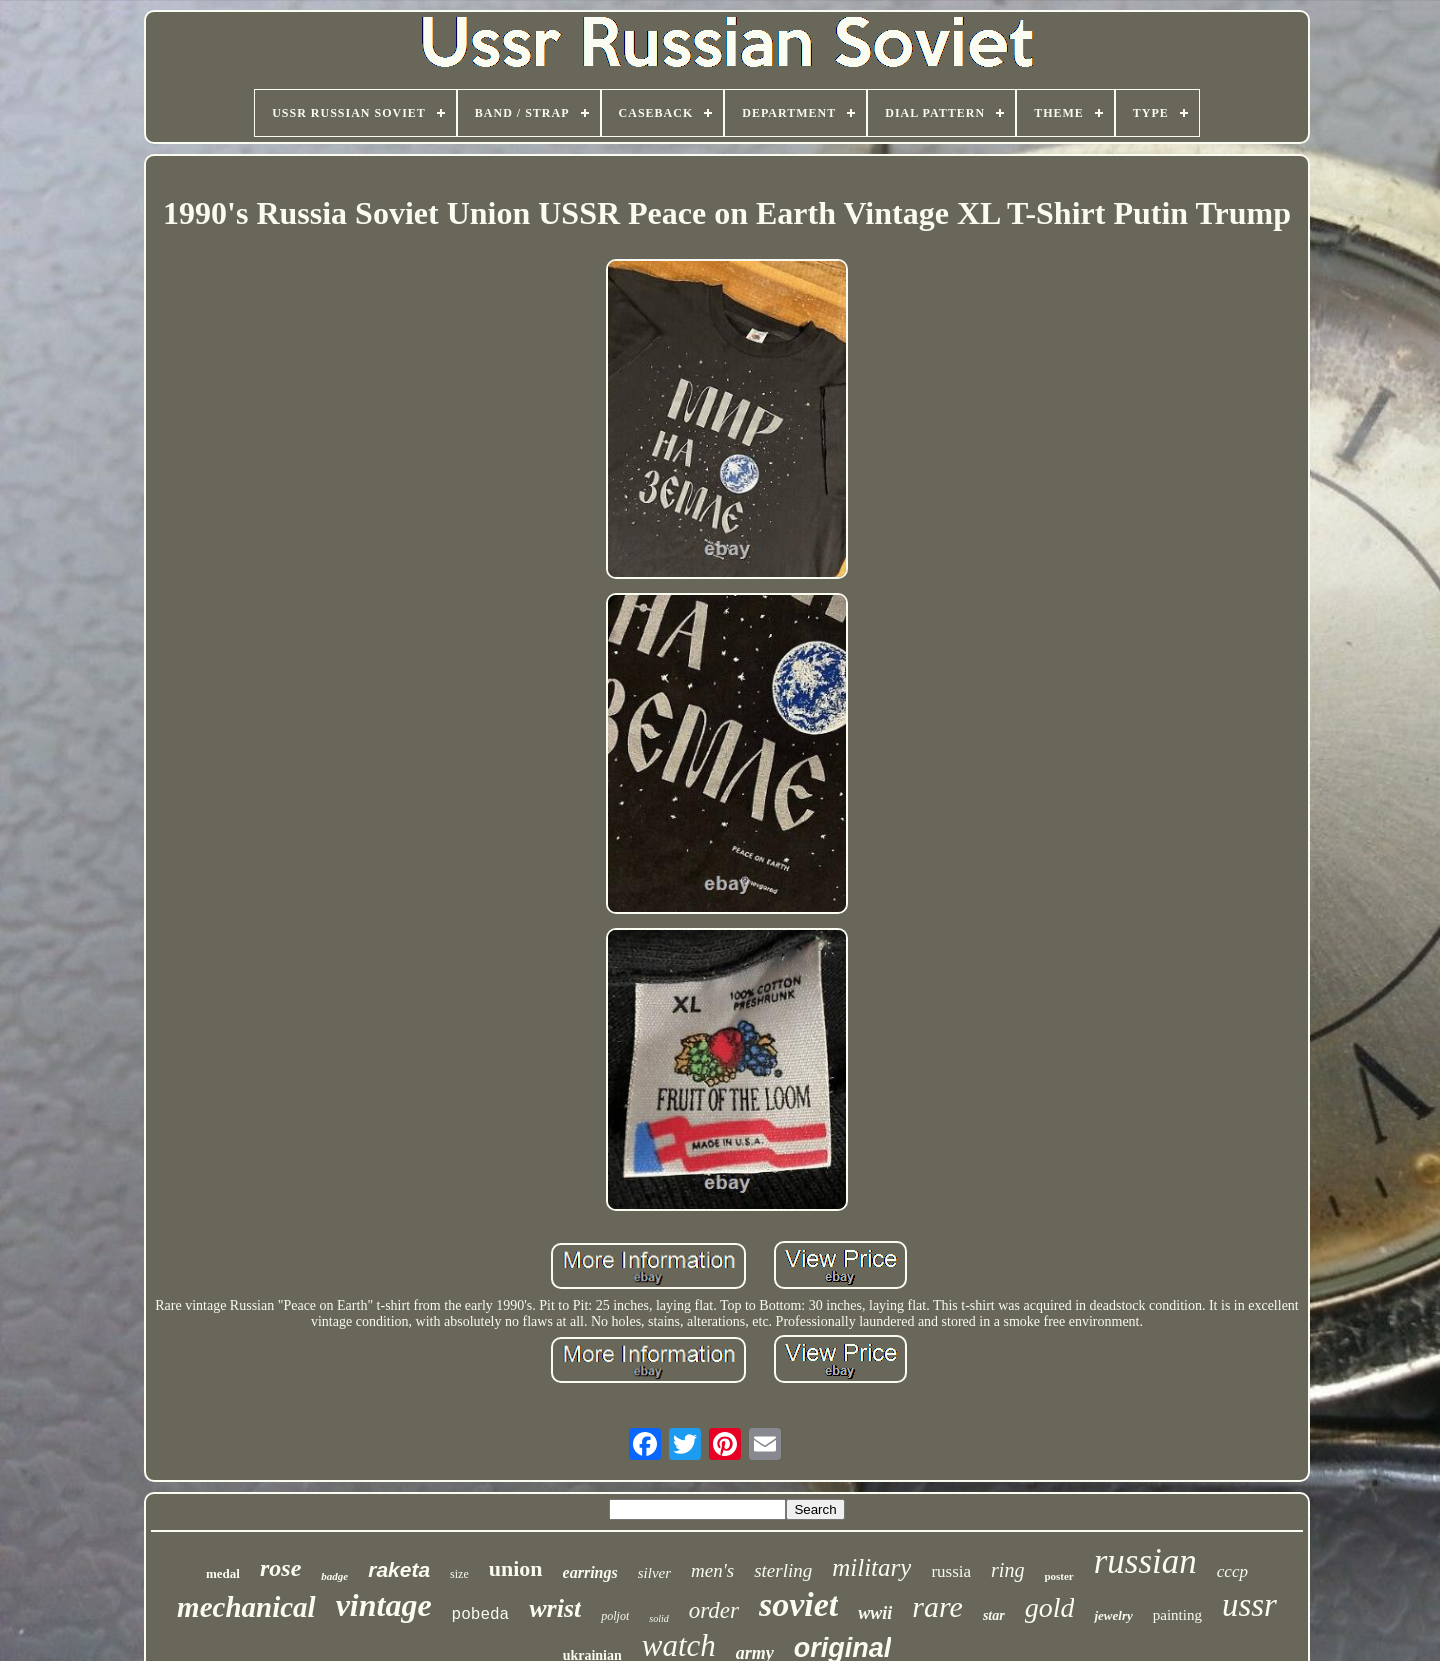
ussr (1249, 1605)
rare (937, 1606)
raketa (399, 1569)
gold (1050, 1607)
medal (223, 1573)
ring (1007, 1570)
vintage (384, 1605)
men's (712, 1570)
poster (1058, 1576)
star (994, 1615)
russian (1145, 1561)
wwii (875, 1613)
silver (654, 1573)
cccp (1232, 1571)
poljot (615, 1616)
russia (951, 1571)
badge (334, 1576)
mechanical (246, 1607)
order (714, 1610)
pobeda (481, 1615)
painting (1177, 1615)
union (516, 1568)
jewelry (1113, 1615)
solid (658, 1618)
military (871, 1567)
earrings (590, 1572)
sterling (783, 1570)
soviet (798, 1604)
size (459, 1574)
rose (280, 1568)
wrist (555, 1608)
